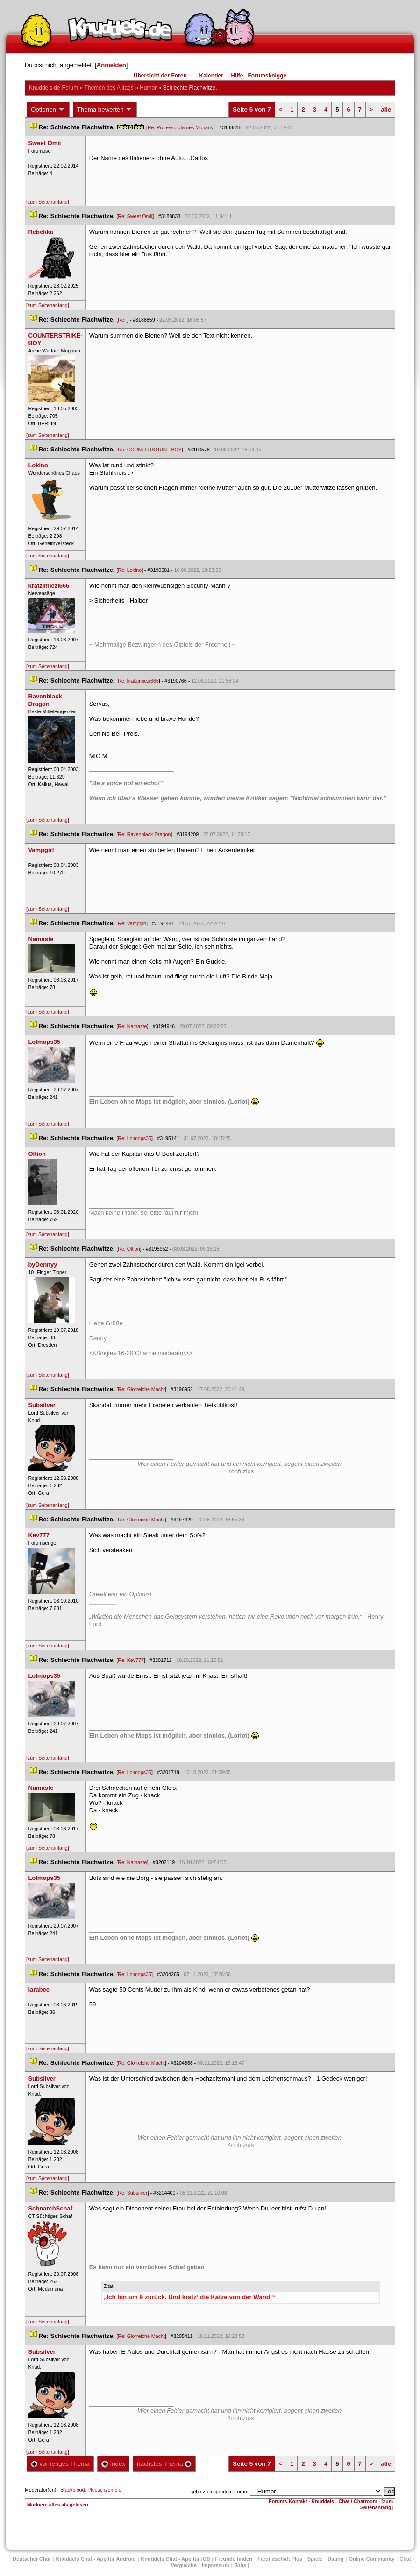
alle (386, 109)
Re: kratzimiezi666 (138, 680)
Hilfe (237, 75)
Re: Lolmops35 (134, 1138)
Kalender (211, 75)
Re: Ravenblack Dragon (144, 834)
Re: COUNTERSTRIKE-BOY (150, 449)
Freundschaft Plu (279, 2559)
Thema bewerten (105, 109)
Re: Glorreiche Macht (141, 1389)
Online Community (371, 2559)
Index (113, 2463)
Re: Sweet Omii (135, 216)
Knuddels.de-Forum (53, 87)
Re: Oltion (129, 1249)
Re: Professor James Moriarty (181, 127)
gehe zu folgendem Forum (219, 2491)
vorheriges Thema (60, 2463)
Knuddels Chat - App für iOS (175, 2559)
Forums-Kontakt (288, 2501)
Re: (122, 320)
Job (241, 2565)
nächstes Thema (164, 2463)
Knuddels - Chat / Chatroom (344, 2501)
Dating (335, 2559)
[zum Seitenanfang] (47, 201)
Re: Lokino (130, 570)
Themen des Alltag (108, 87)
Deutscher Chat (31, 2559)
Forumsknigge (267, 75)
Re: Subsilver (132, 2193)
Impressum (215, 2565)
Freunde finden (233, 2559)
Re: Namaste (132, 1026)
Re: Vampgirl (132, 923)
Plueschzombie (104, 2489)
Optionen (48, 109)
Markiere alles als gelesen (57, 2504)
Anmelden (111, 65)
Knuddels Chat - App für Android (96, 2559)
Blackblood (72, 2489)
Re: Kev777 (131, 1660)
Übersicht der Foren (160, 75)
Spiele (314, 2559)
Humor (148, 87)
